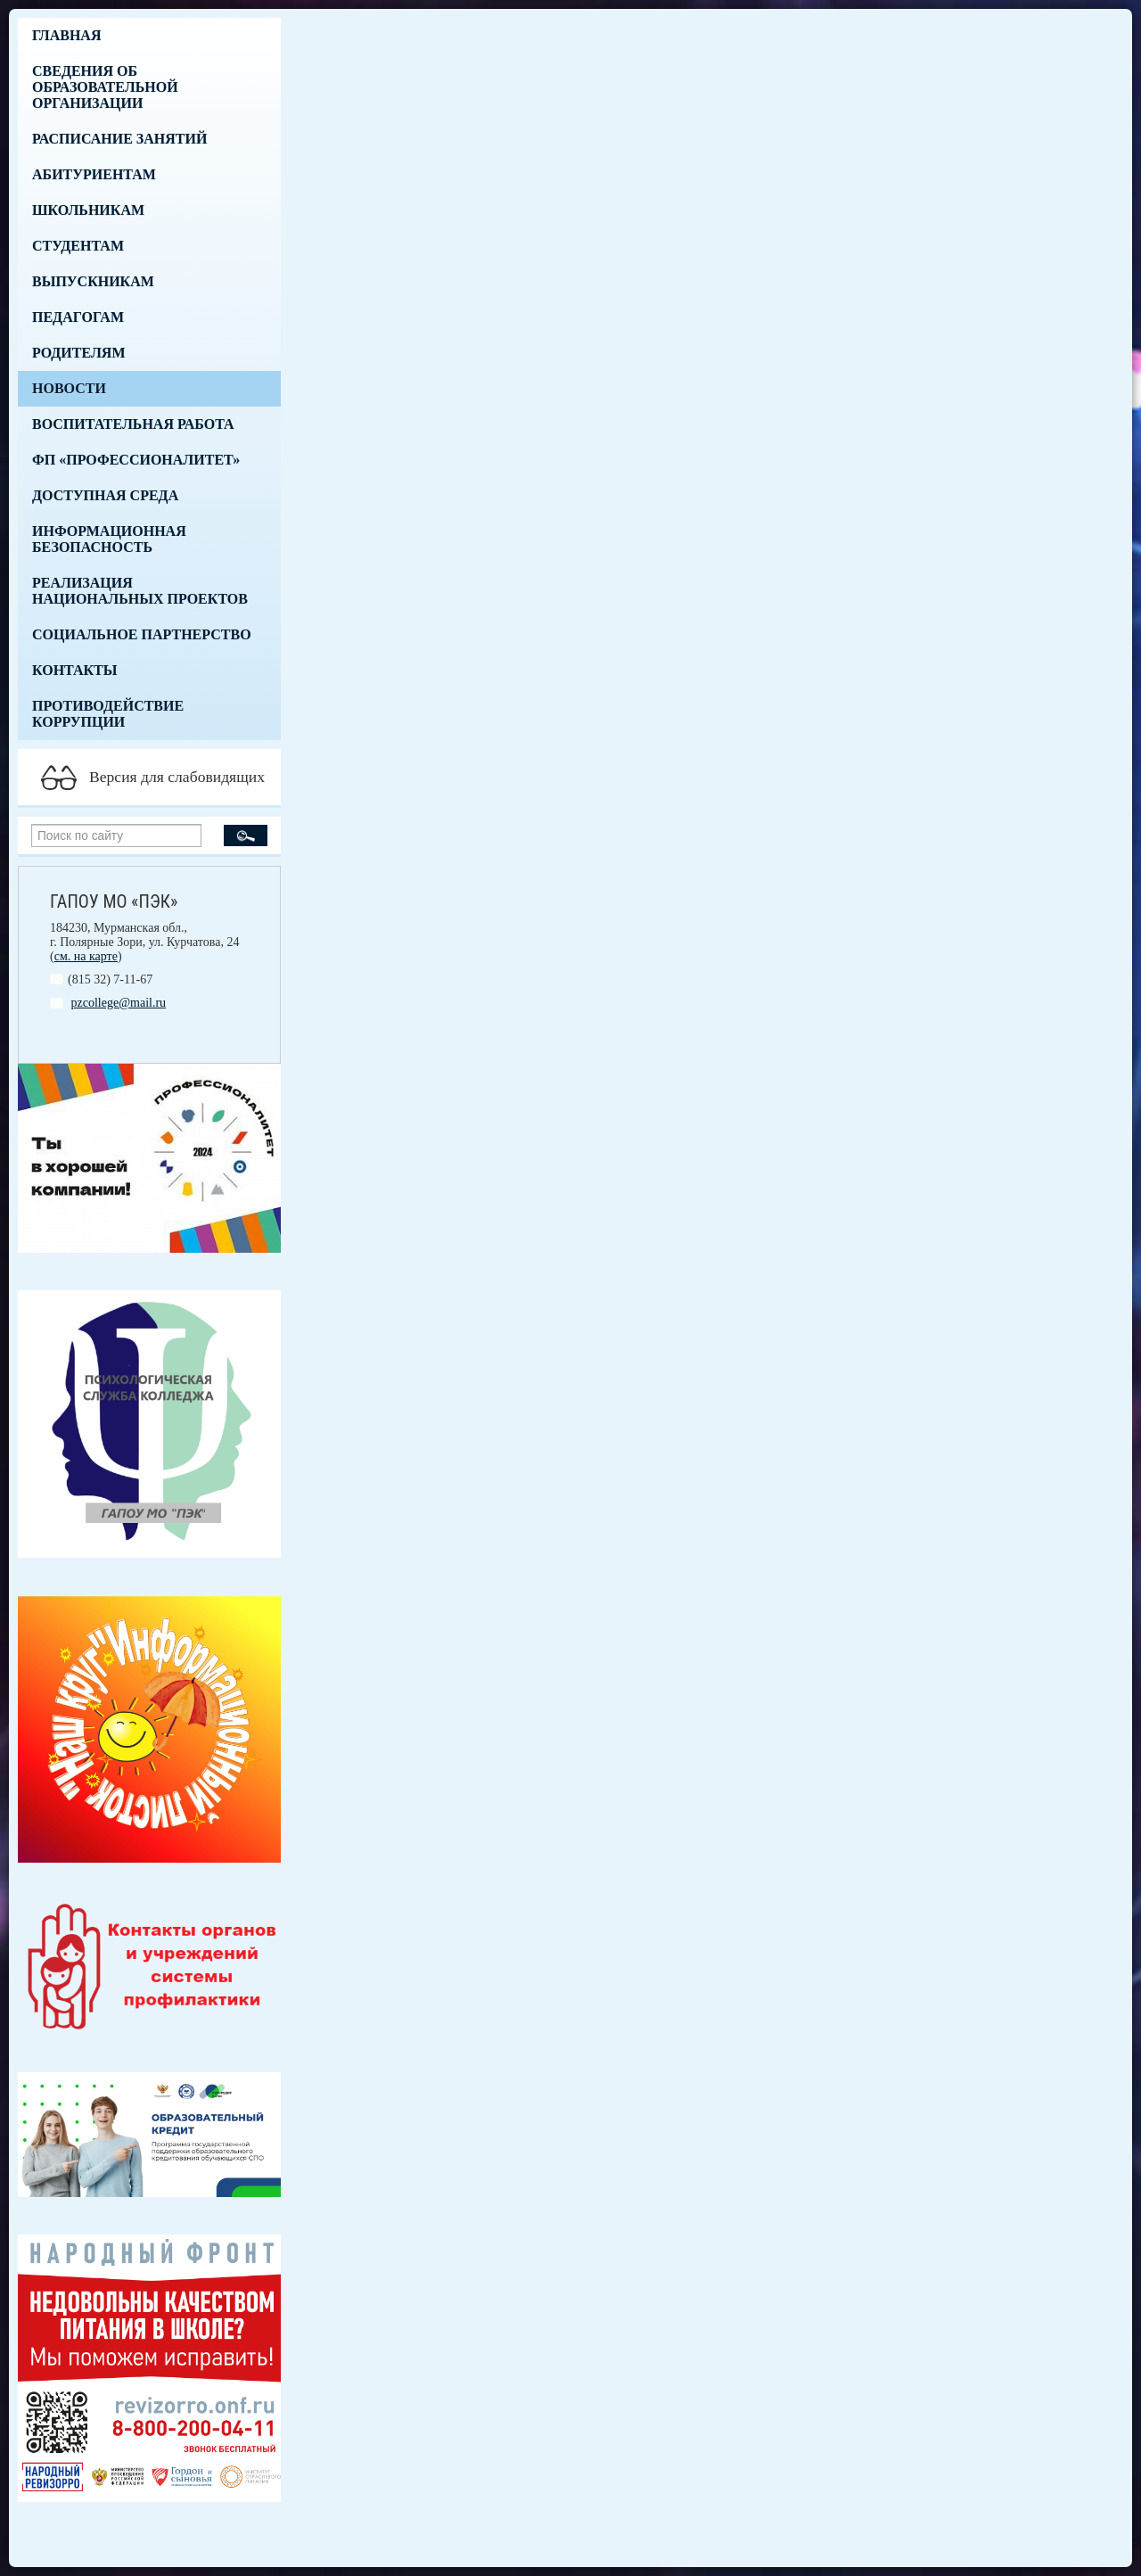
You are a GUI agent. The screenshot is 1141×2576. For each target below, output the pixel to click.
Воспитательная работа (133, 424)
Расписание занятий (119, 138)
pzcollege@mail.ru (119, 1002)
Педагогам (78, 317)
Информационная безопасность (109, 539)
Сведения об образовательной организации (105, 87)
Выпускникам (93, 281)
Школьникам (88, 210)
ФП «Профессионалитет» (136, 459)
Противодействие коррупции (108, 713)
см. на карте (86, 956)
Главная (66, 35)
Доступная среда (105, 495)
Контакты (75, 670)
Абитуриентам (94, 174)
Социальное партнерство (141, 634)
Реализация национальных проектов (140, 590)
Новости (69, 388)
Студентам (78, 245)
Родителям (79, 352)
